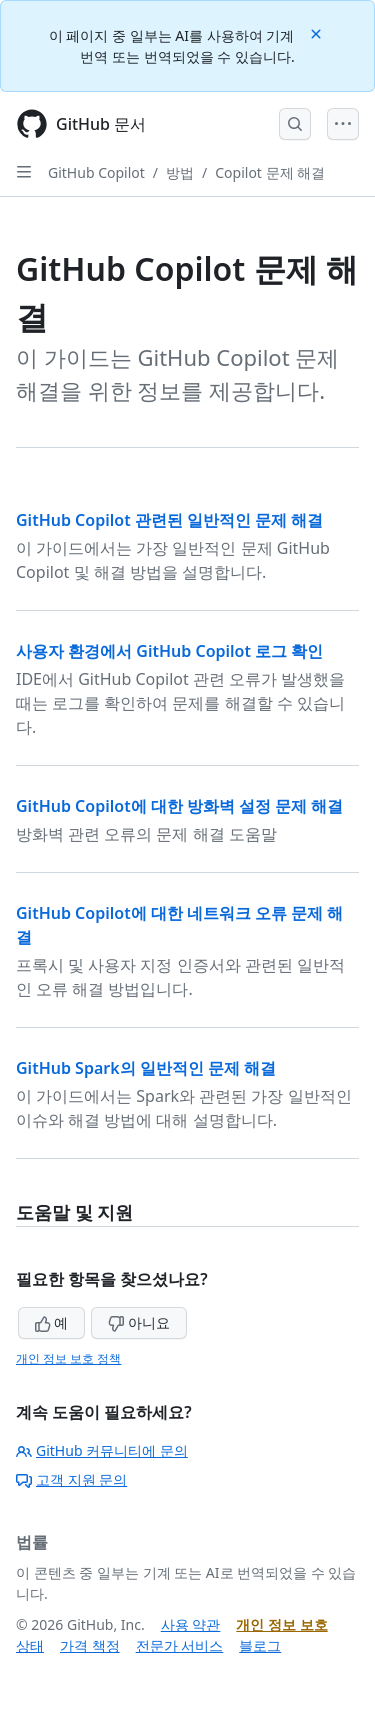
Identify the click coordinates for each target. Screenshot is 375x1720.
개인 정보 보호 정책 (68, 1358)
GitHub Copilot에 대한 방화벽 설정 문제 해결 (179, 806)
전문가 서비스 (180, 1645)
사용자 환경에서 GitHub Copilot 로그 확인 (169, 651)
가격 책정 (90, 1645)
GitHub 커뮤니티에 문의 (102, 1450)
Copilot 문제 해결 (270, 172)
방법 (180, 172)
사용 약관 (191, 1624)
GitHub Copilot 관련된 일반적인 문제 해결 (169, 520)
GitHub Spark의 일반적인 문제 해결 (146, 1068)
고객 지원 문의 (71, 1479)
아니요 (139, 1322)
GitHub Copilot (96, 172)
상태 (30, 1645)
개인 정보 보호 (281, 1624)
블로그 (260, 1645)
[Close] (318, 32)
